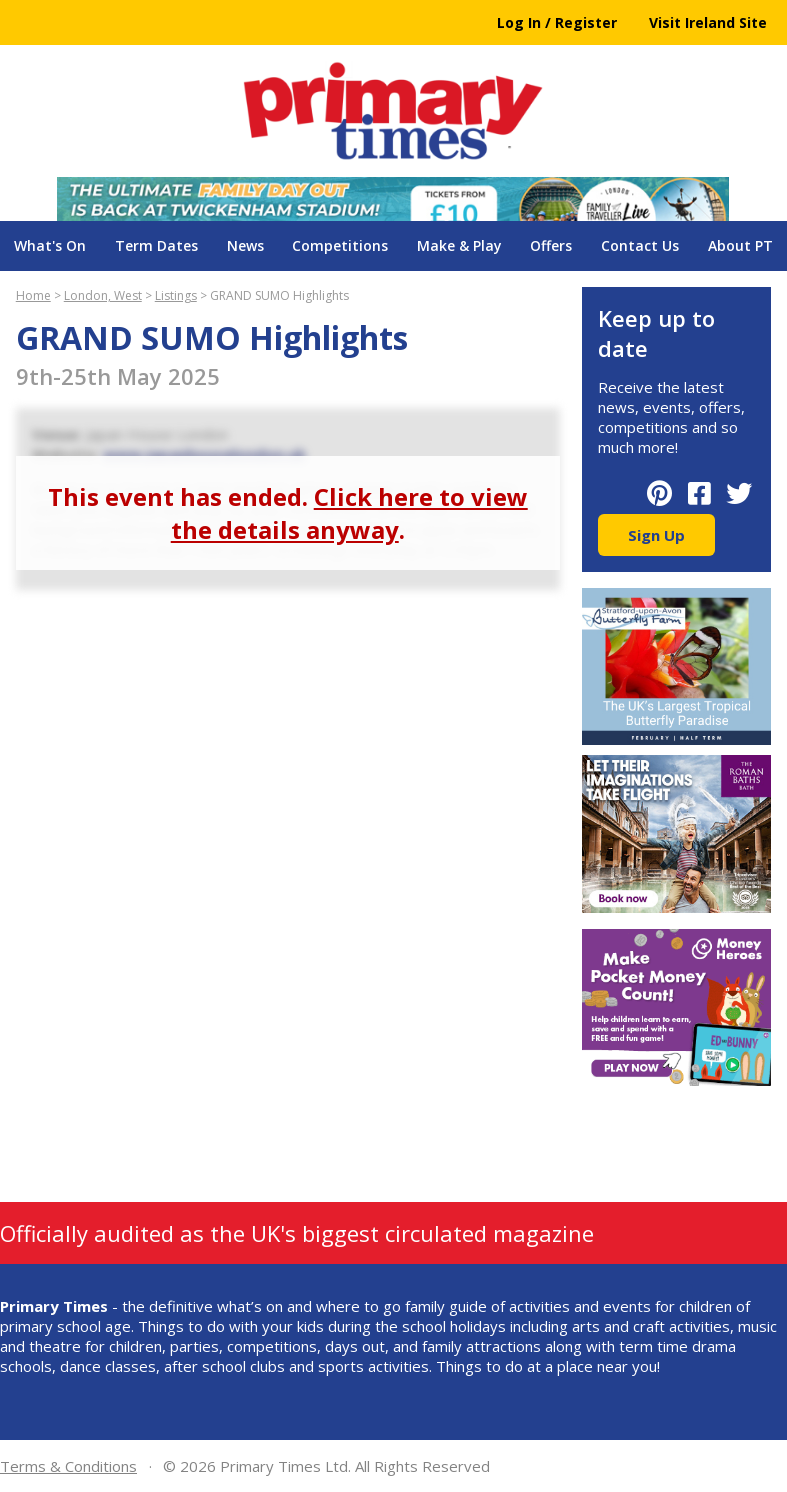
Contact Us (640, 245)
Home (33, 295)
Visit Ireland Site (708, 22)
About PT (740, 245)
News (245, 245)
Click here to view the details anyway (349, 513)
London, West (103, 295)
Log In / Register (557, 22)
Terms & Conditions (68, 1466)
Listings (176, 295)
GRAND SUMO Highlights (279, 295)
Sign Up (656, 535)
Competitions (340, 245)
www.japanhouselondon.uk (204, 454)
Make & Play (459, 245)
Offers (551, 245)
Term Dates (156, 245)
